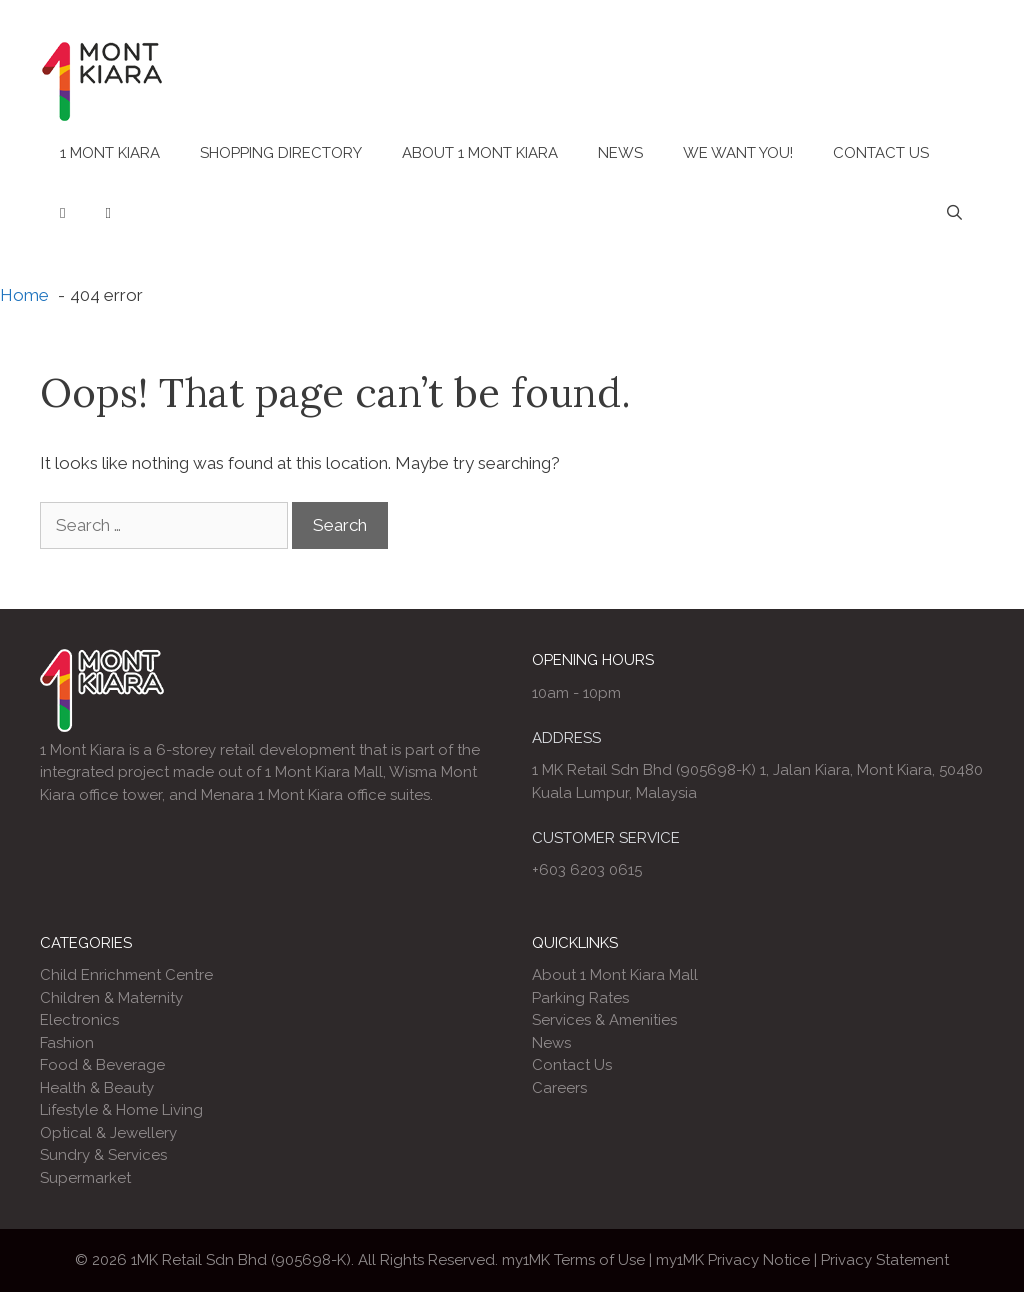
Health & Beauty (97, 1088)
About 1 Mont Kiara (480, 153)
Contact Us (881, 153)
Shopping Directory (281, 153)
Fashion (67, 1043)
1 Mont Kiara (110, 153)
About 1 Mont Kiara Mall (615, 975)
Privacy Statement (885, 1260)
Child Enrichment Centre (126, 975)
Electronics (79, 1020)
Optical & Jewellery (108, 1133)
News (620, 153)
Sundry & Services (103, 1155)
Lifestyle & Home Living (121, 1110)
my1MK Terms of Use (573, 1260)
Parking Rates (580, 998)
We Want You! (738, 153)
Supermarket (85, 1178)
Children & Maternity (111, 998)
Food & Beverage (102, 1065)
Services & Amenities (604, 1020)
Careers (559, 1088)
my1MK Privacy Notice (733, 1260)
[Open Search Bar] (954, 213)
